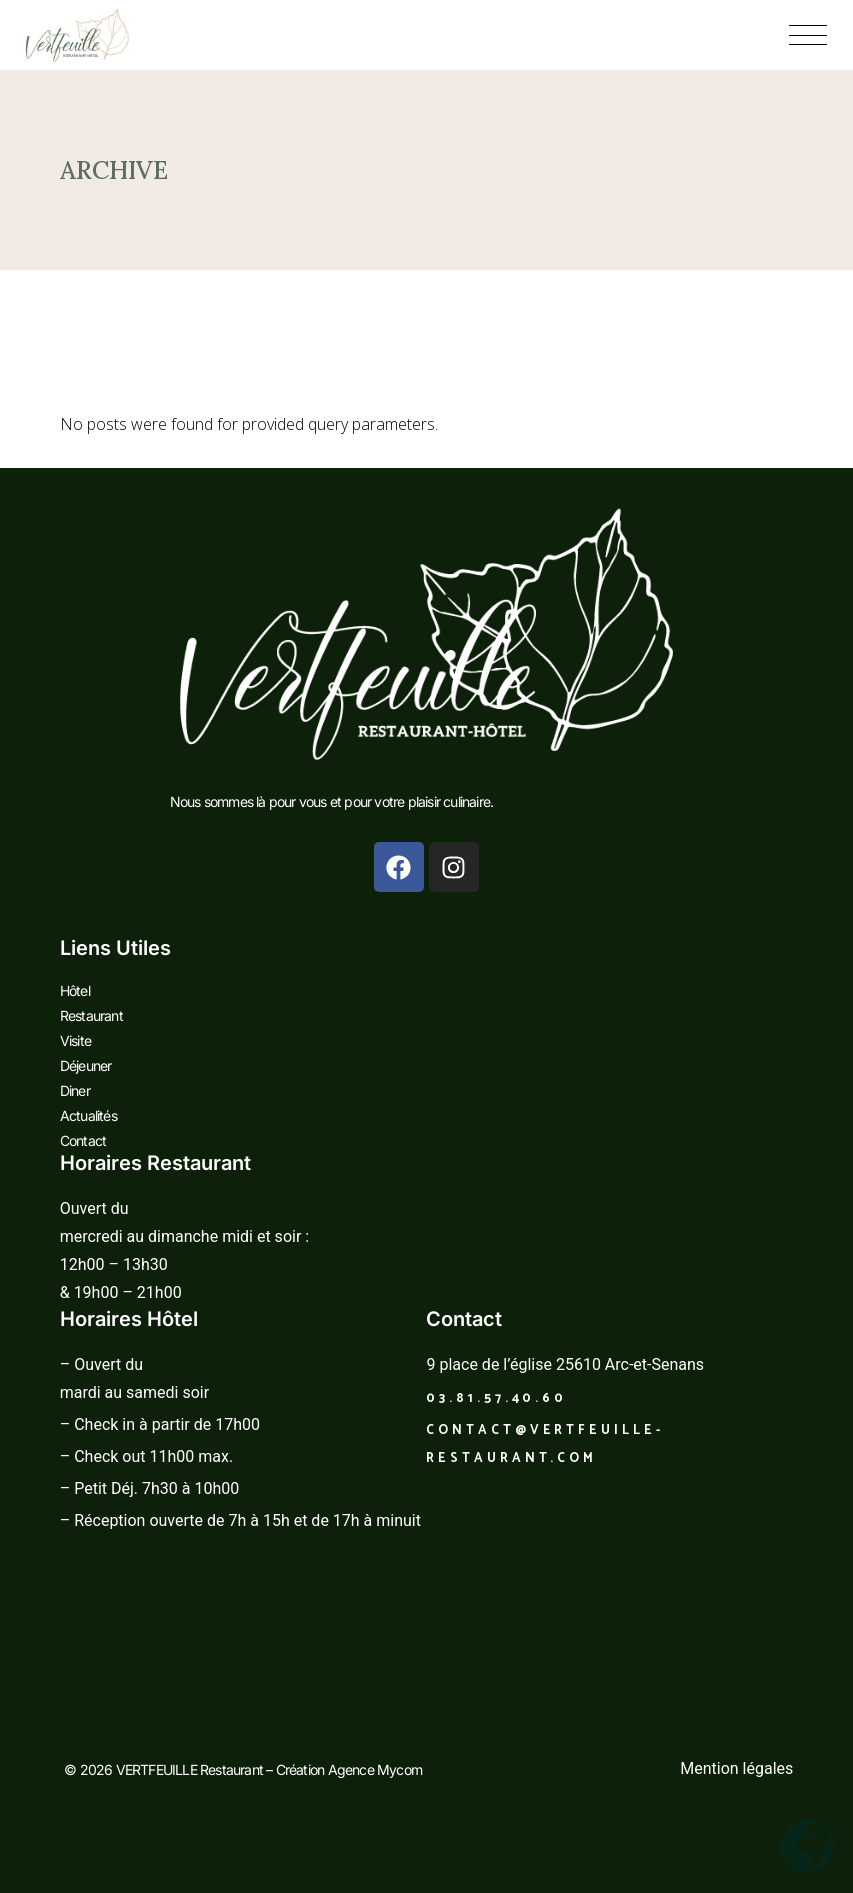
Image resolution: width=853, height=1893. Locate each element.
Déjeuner (86, 1065)
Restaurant (91, 1015)
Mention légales (736, 1768)
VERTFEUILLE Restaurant (191, 1769)
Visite (75, 1040)
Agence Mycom (375, 1769)
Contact (83, 1140)
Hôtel (75, 990)
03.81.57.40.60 (496, 1398)
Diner (75, 1090)
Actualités (88, 1115)
